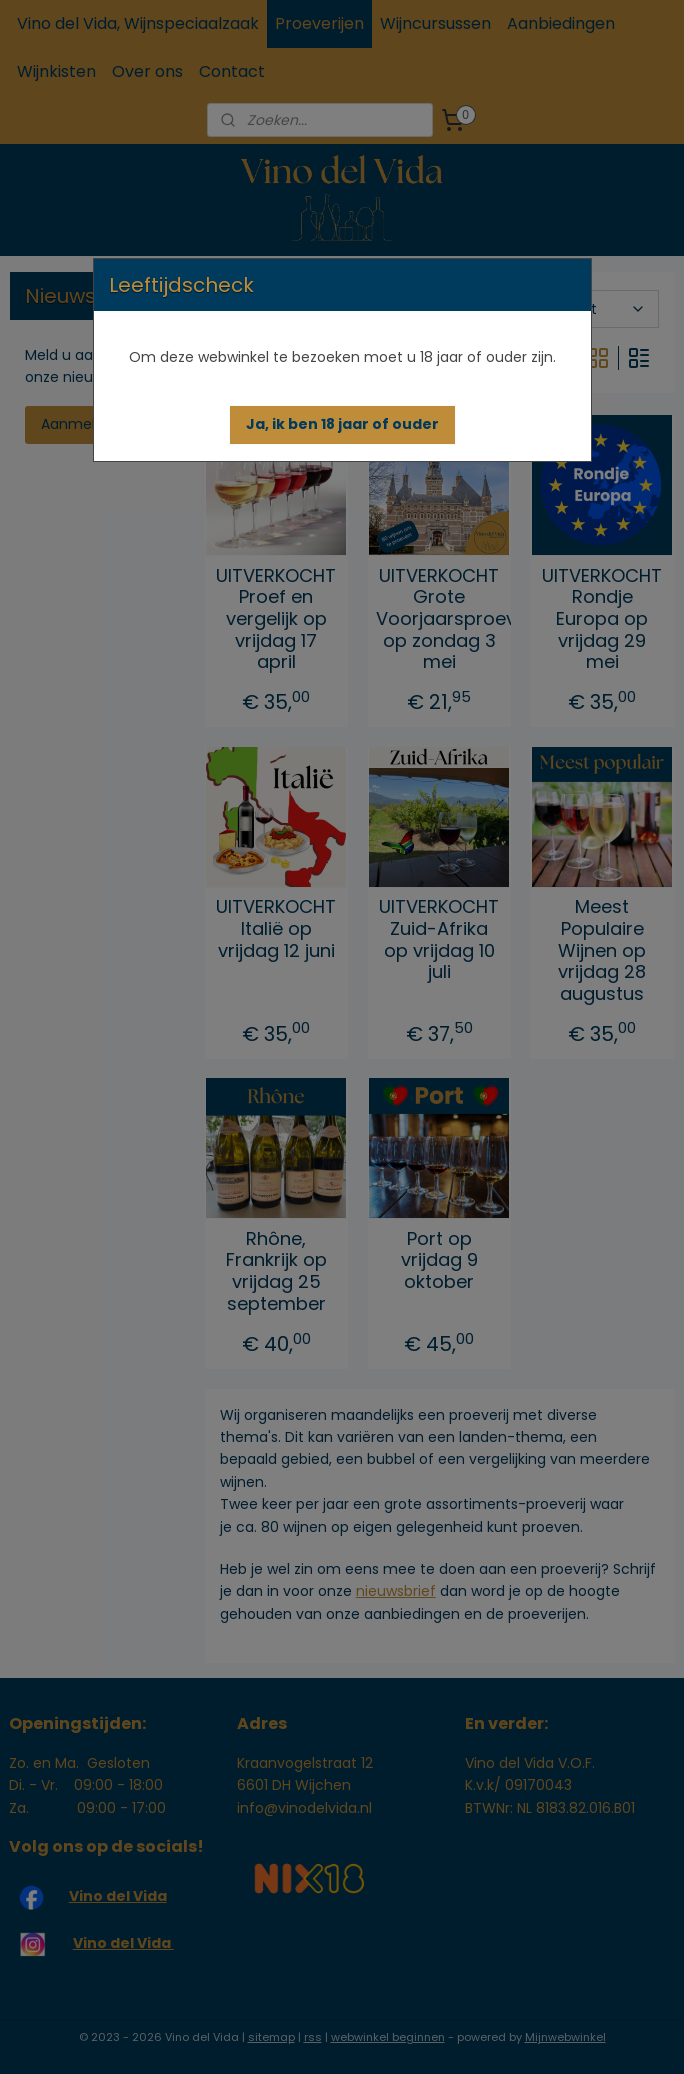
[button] (342, 425)
